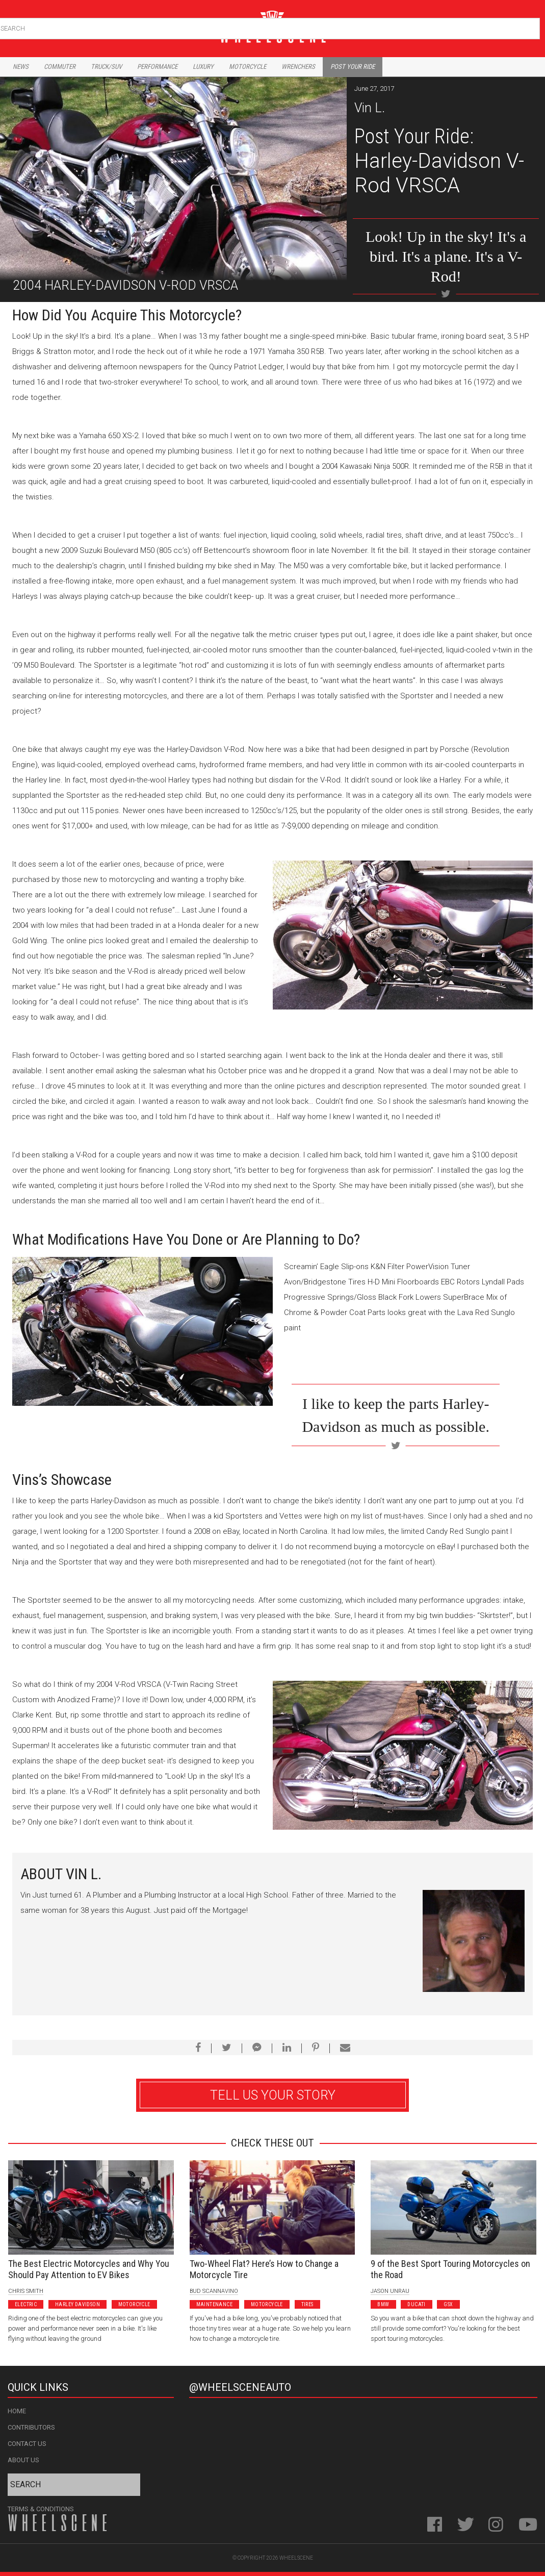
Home (17, 2411)
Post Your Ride (352, 66)
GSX (448, 2304)
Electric (26, 2304)
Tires (307, 2304)
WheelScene (296, 2558)
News (21, 66)
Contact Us (27, 2443)
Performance (157, 66)
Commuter (59, 66)
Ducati (416, 2304)
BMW (383, 2304)
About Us (23, 2460)
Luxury (203, 66)
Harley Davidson (77, 2304)
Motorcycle (247, 66)
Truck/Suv (106, 66)
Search (531, 26)
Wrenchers (298, 66)
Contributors (31, 2427)
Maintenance (214, 2304)
